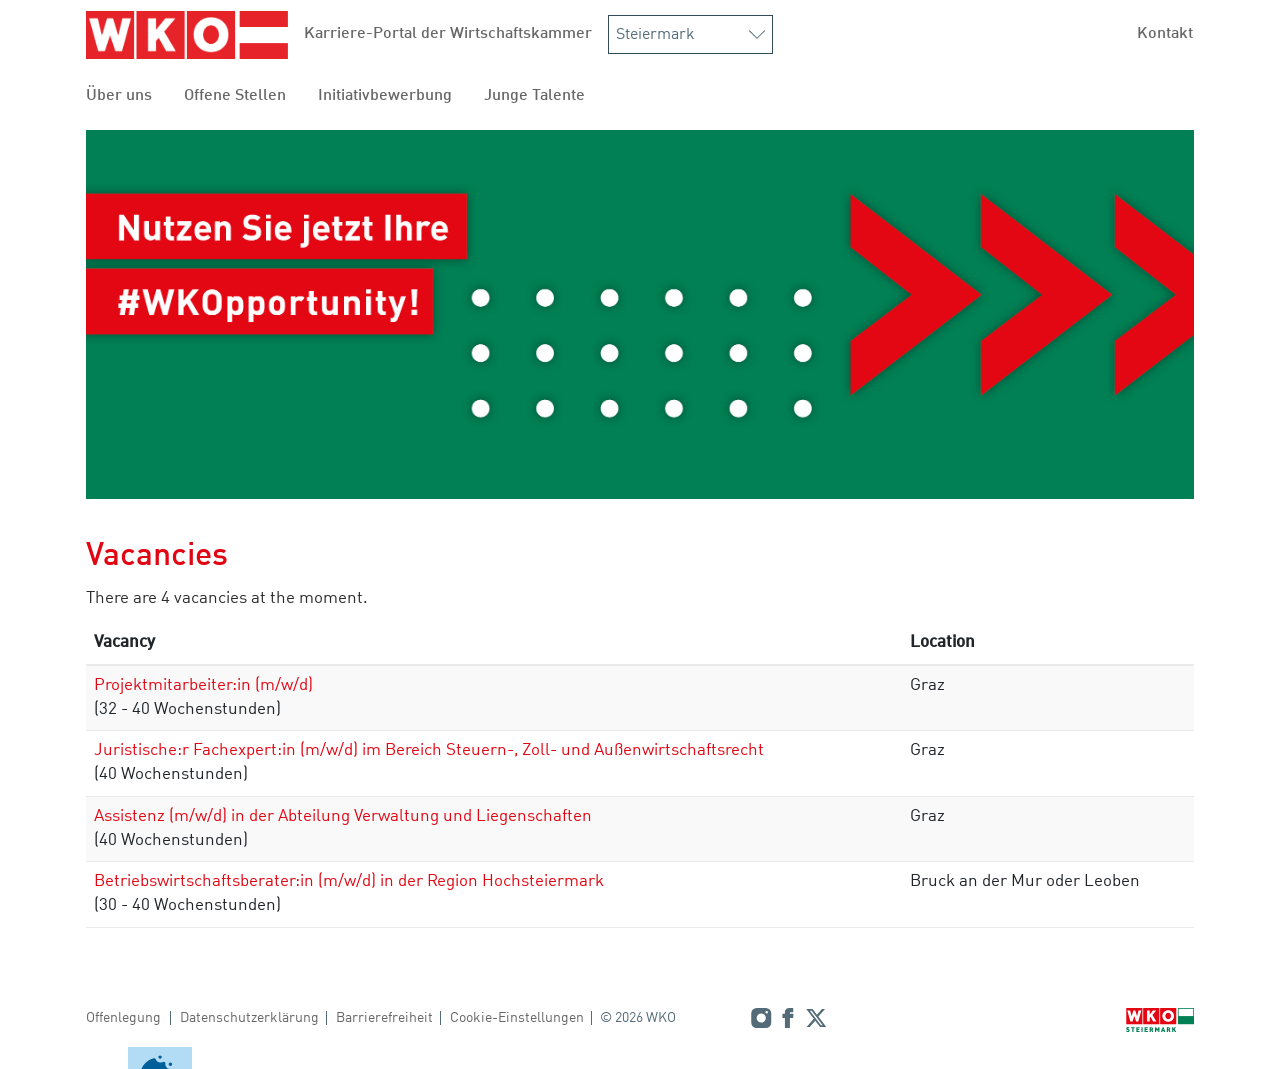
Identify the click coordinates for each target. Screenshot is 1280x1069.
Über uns (119, 96)
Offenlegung (123, 1018)
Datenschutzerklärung (249, 1018)
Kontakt (1165, 34)
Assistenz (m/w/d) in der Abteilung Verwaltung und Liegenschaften (343, 816)
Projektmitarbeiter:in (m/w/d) (203, 685)
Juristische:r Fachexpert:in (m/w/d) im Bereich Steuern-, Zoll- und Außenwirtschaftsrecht (429, 750)
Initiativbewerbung (385, 96)
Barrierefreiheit (384, 1018)
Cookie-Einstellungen (517, 1018)
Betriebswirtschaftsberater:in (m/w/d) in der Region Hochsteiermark (349, 881)
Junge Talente (534, 96)
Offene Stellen (235, 96)
